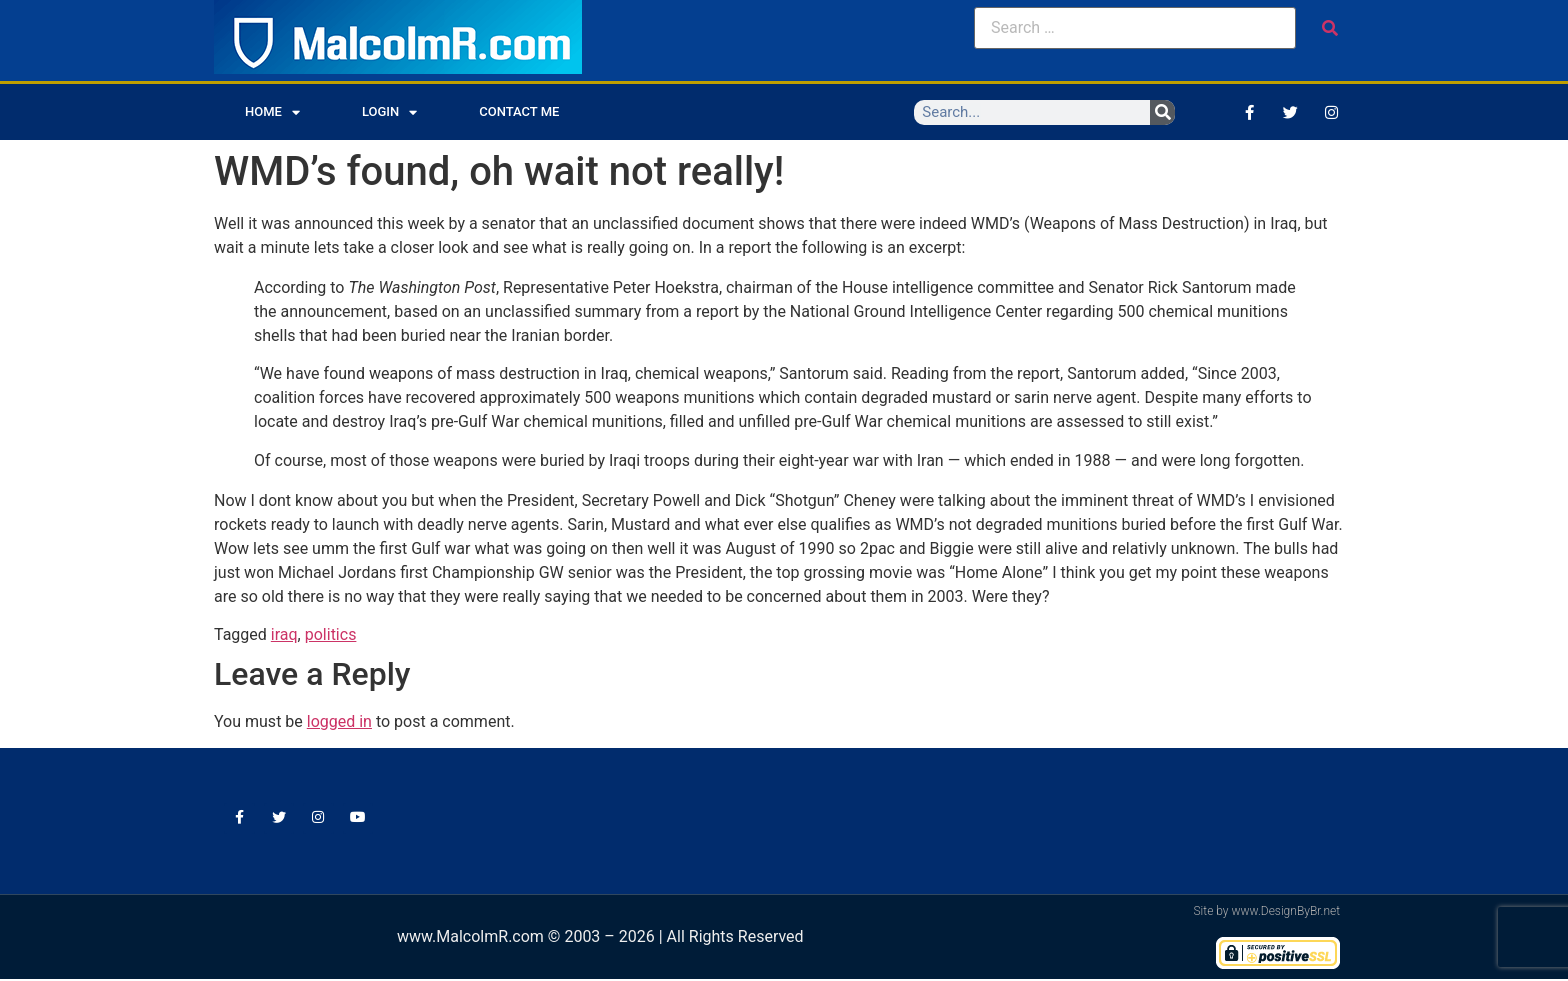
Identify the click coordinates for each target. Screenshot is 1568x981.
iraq (284, 634)
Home (272, 112)
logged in (339, 721)
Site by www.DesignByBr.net (1266, 913)
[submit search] (1330, 28)
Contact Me (519, 111)
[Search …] (1135, 28)
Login (389, 112)
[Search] (1162, 112)
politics (331, 634)
